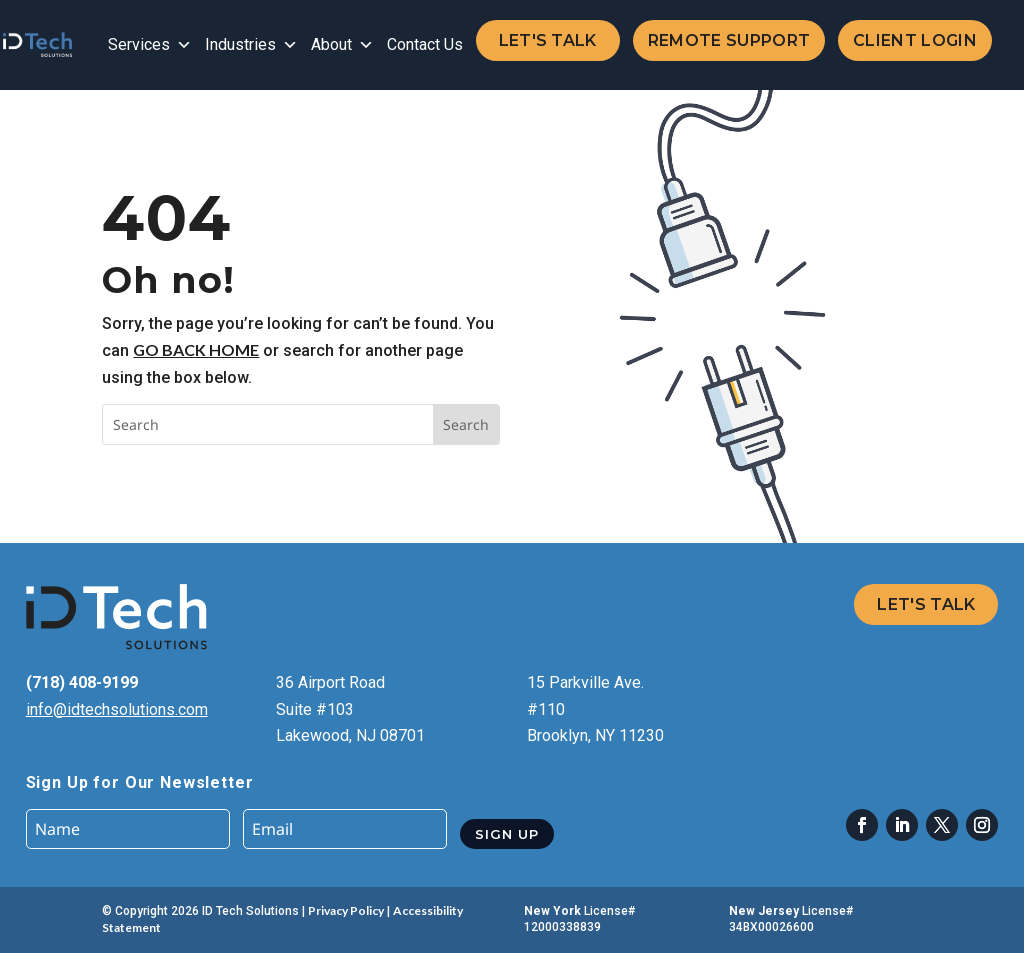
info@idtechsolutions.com (117, 709)
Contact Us (425, 44)
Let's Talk (548, 40)
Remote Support (729, 40)
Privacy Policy (346, 910)
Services (150, 45)
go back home (196, 349)
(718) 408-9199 (82, 682)
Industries (251, 45)
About (342, 45)
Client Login (915, 40)
